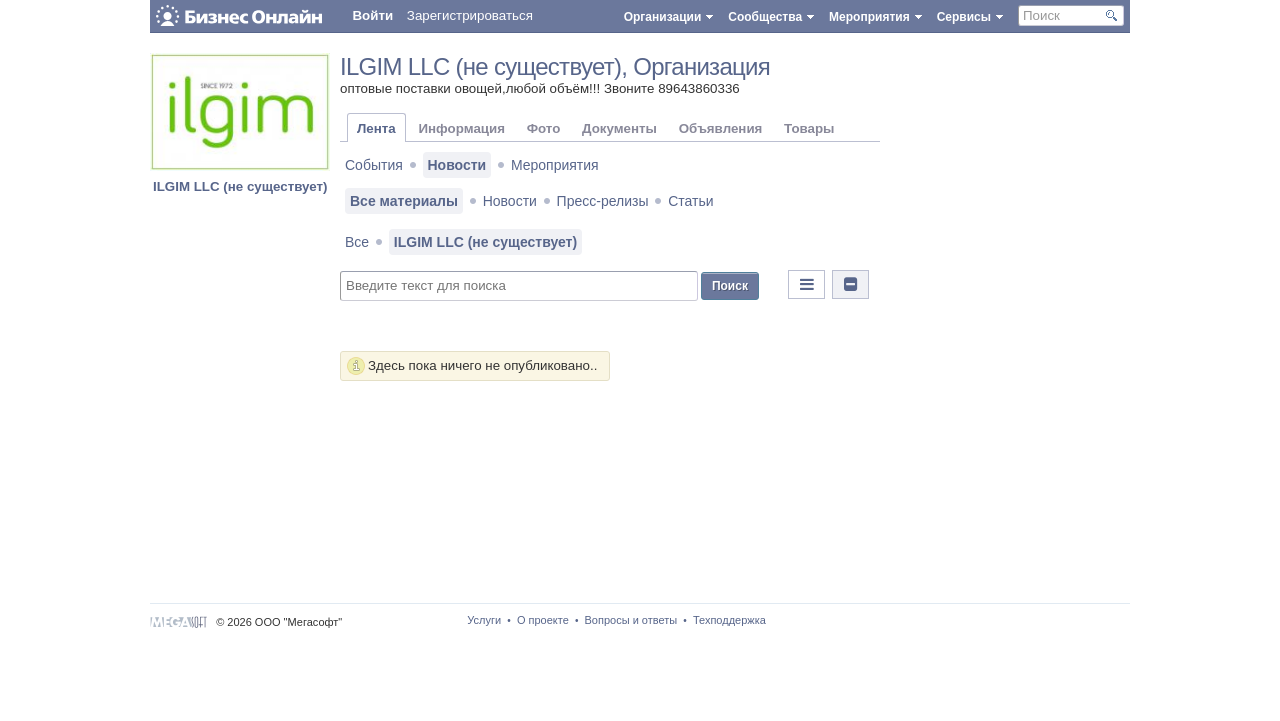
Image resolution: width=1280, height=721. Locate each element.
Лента (376, 128)
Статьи (690, 201)
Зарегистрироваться (470, 15)
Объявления (721, 128)
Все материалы (404, 201)
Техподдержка (729, 620)
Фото (544, 128)
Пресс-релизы (603, 201)
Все (357, 242)
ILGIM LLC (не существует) (240, 186)
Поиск (730, 286)
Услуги (484, 620)
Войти (372, 15)
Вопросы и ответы (631, 620)
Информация (461, 128)
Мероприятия (555, 165)
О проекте (543, 620)
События (374, 165)
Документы (619, 128)
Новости (457, 165)
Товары (809, 128)
